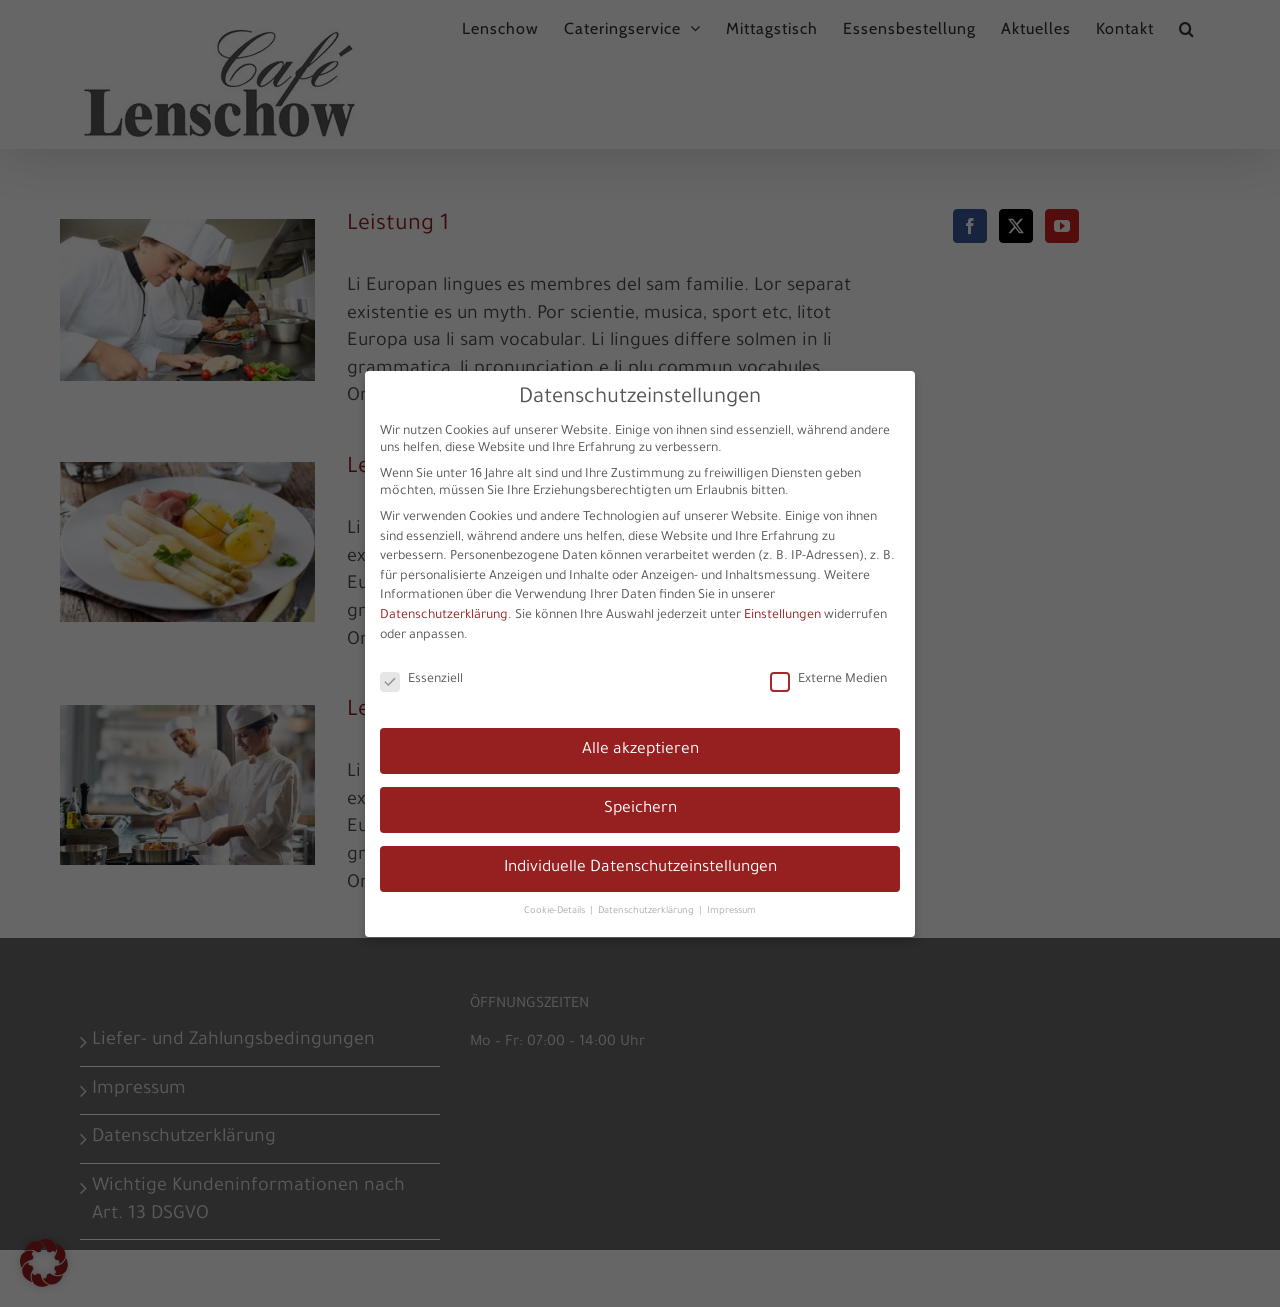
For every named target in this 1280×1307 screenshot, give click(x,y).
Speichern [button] (640, 807)
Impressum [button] (731, 909)
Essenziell (421, 678)
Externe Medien (828, 678)
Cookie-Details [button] (556, 909)
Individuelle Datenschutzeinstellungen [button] (640, 866)
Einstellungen (782, 614)
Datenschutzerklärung (444, 614)
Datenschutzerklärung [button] (647, 909)
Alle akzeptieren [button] (640, 748)
